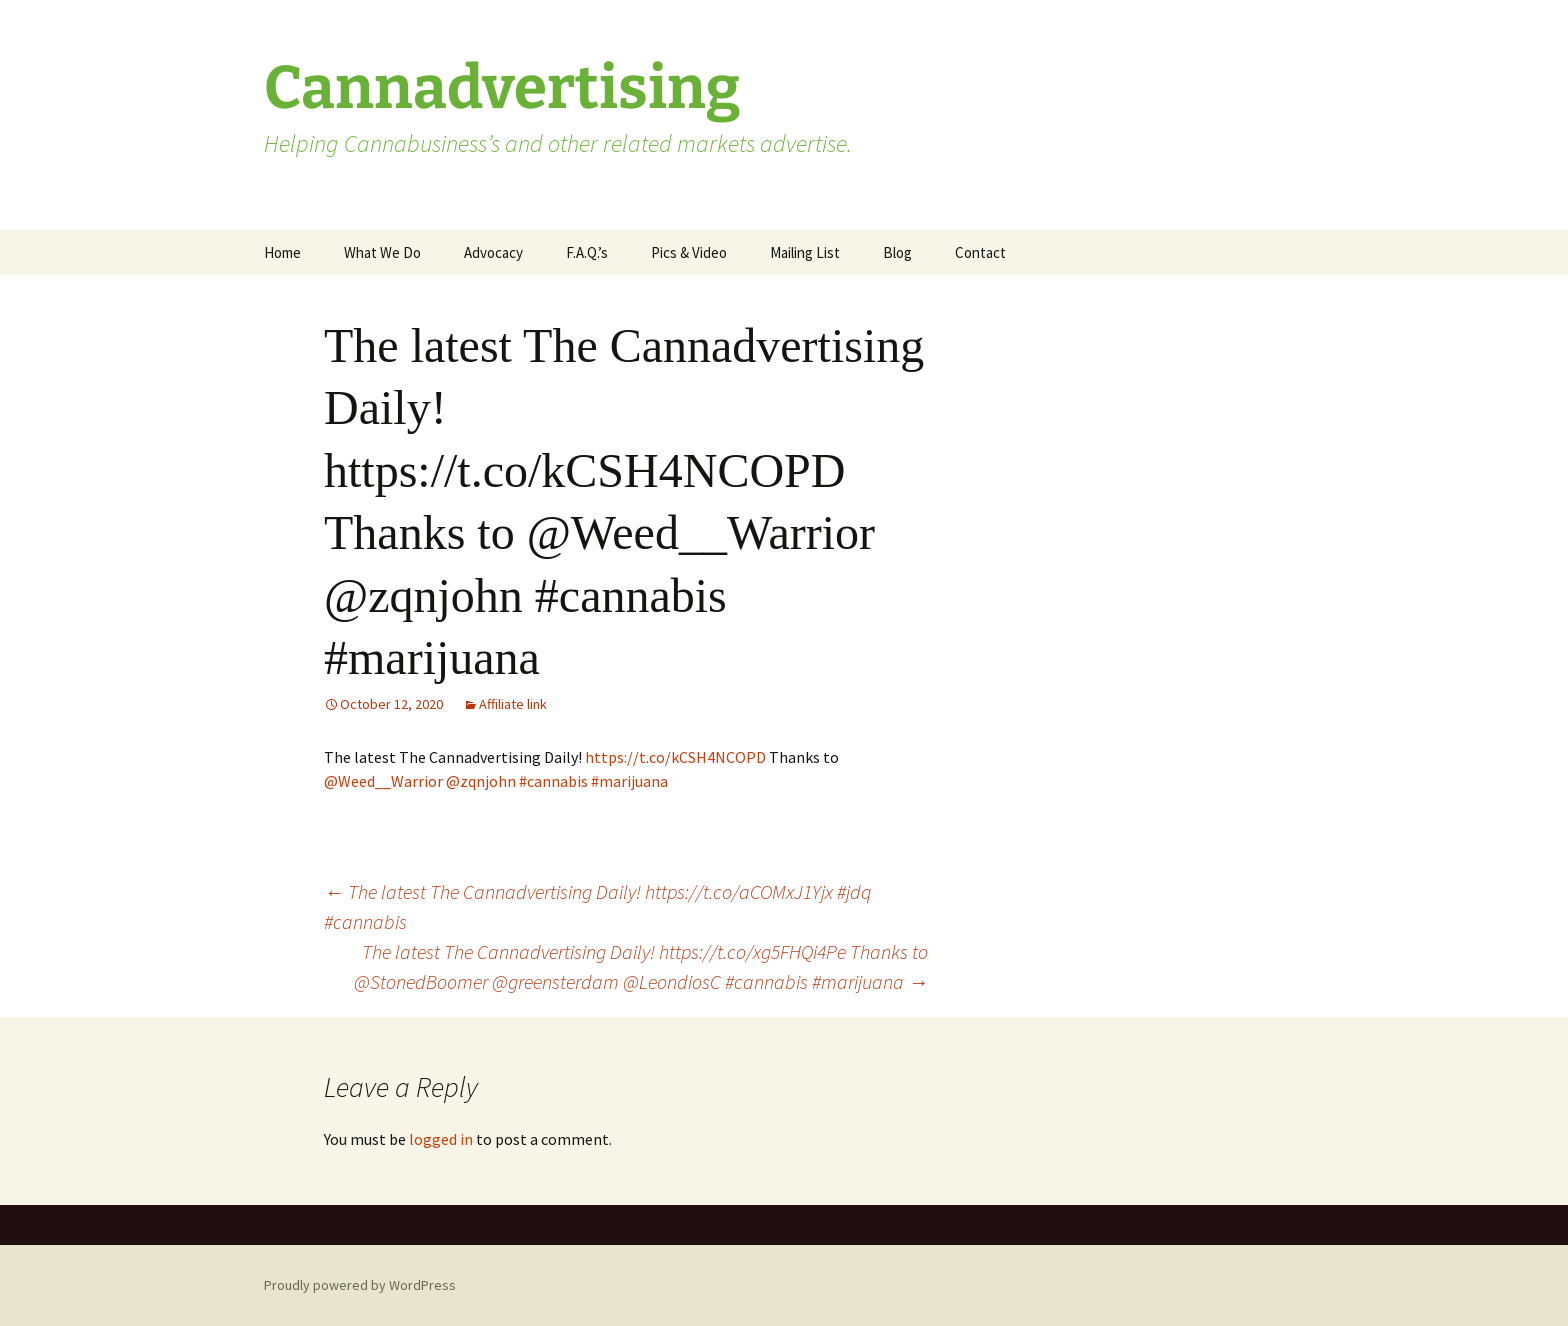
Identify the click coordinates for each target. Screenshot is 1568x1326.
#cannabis (553, 781)
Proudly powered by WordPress (360, 1285)
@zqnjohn (481, 781)
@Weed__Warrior (383, 781)
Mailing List (805, 252)
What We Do (382, 252)
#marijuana (629, 781)
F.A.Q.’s (587, 252)
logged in (441, 1139)
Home (282, 252)
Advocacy (493, 252)
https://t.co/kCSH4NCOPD (675, 757)
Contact (980, 252)
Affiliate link (513, 704)
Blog (897, 252)
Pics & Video (689, 252)
